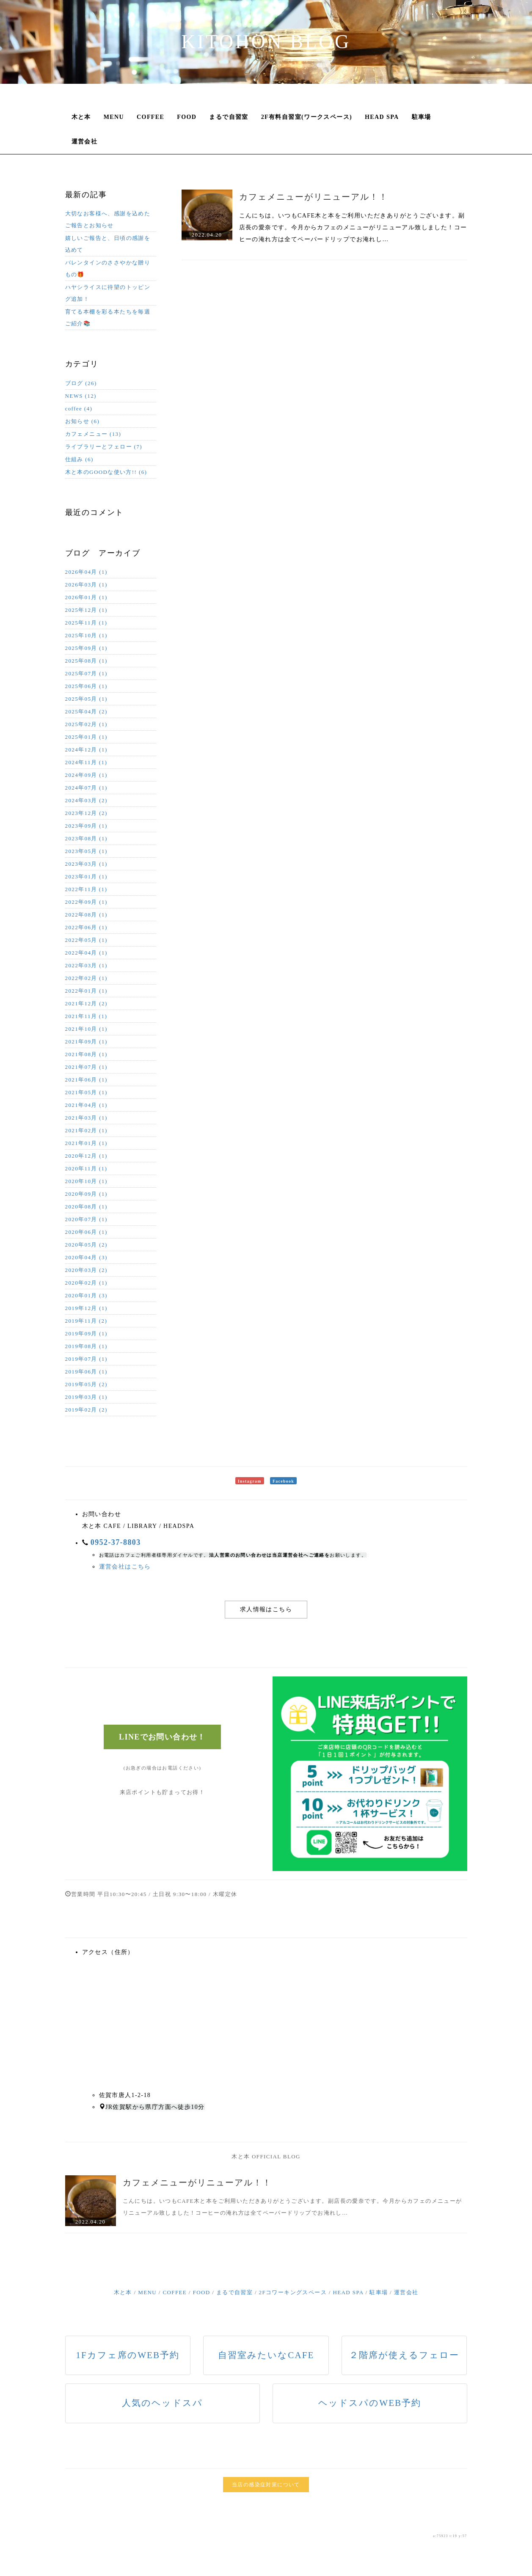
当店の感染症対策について (266, 2485)
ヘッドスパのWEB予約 (370, 2403)
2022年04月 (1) (86, 952)
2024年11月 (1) (86, 762)
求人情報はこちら (266, 1609)
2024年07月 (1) (86, 787)
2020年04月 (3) (86, 1257)
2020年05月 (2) (86, 1244)
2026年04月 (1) (86, 572)
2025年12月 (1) (86, 610)
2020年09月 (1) (86, 1194)
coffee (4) (79, 408)
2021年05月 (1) (86, 1092)
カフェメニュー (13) (93, 434)
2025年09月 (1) (86, 648)
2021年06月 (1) (86, 1079)
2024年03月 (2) (86, 800)
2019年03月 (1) (86, 1397)
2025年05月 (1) (86, 699)
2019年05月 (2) (86, 1384)
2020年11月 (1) (86, 1168)
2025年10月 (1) (86, 635)
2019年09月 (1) (86, 1333)
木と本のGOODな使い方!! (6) (106, 472)
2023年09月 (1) (86, 826)
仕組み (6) (79, 459)
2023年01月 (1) (86, 876)
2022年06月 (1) (86, 927)
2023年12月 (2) (86, 813)
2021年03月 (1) (86, 1118)
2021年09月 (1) (86, 1041)
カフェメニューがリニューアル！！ (313, 196)
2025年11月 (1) (86, 622)
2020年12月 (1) (86, 1156)
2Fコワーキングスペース (293, 2292)
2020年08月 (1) (86, 1206)
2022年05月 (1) (86, 940)
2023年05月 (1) (86, 851)
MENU (114, 117)
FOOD (186, 117)
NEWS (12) (80, 396)
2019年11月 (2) (86, 1321)
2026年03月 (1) (86, 584)
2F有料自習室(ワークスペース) (306, 117)
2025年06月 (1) (86, 686)
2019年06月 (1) (86, 1371)
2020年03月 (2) (86, 1270)
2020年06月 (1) (86, 1232)
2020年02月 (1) (86, 1283)
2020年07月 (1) (86, 1219)
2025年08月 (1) (86, 661)
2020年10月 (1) (86, 1181)
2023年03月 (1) (86, 864)
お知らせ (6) (82, 421)
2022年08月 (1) (86, 914)
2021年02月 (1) (86, 1130)
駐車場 (421, 117)
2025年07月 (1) (86, 673)
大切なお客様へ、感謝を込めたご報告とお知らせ (108, 219)
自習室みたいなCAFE (266, 2355)
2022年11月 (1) (86, 889)
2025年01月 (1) (86, 737)
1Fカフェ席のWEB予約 (127, 2355)
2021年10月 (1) (86, 1029)
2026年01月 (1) (86, 597)
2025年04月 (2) (86, 711)
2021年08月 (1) (86, 1054)
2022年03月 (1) (86, 965)
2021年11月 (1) (86, 1016)
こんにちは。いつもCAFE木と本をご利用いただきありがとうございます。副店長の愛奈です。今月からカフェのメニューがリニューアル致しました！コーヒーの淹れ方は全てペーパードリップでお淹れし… (353, 227)
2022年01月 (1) (86, 991)
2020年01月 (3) (86, 1295)
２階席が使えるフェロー (404, 2355)
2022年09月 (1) (86, 902)
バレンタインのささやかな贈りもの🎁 (108, 268)
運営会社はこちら (125, 1566)
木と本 (81, 117)
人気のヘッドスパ (162, 2403)
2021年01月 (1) (86, 1143)
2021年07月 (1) (86, 1067)
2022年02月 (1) (86, 978)
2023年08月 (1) (86, 838)
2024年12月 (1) (86, 749)
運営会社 (85, 141)
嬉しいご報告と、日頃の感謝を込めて (108, 244)
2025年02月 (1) (86, 724)
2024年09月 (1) (86, 775)
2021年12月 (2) (86, 1003)
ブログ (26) (81, 383)
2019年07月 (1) (86, 1359)
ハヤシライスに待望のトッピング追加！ (108, 293)
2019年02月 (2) (86, 1409)
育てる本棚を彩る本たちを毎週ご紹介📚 (108, 317)
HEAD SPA (382, 117)
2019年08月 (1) (86, 1346)
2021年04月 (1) (86, 1105)
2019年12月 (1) (86, 1308)
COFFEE (150, 117)
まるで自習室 (228, 117)
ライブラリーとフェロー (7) (103, 446)
